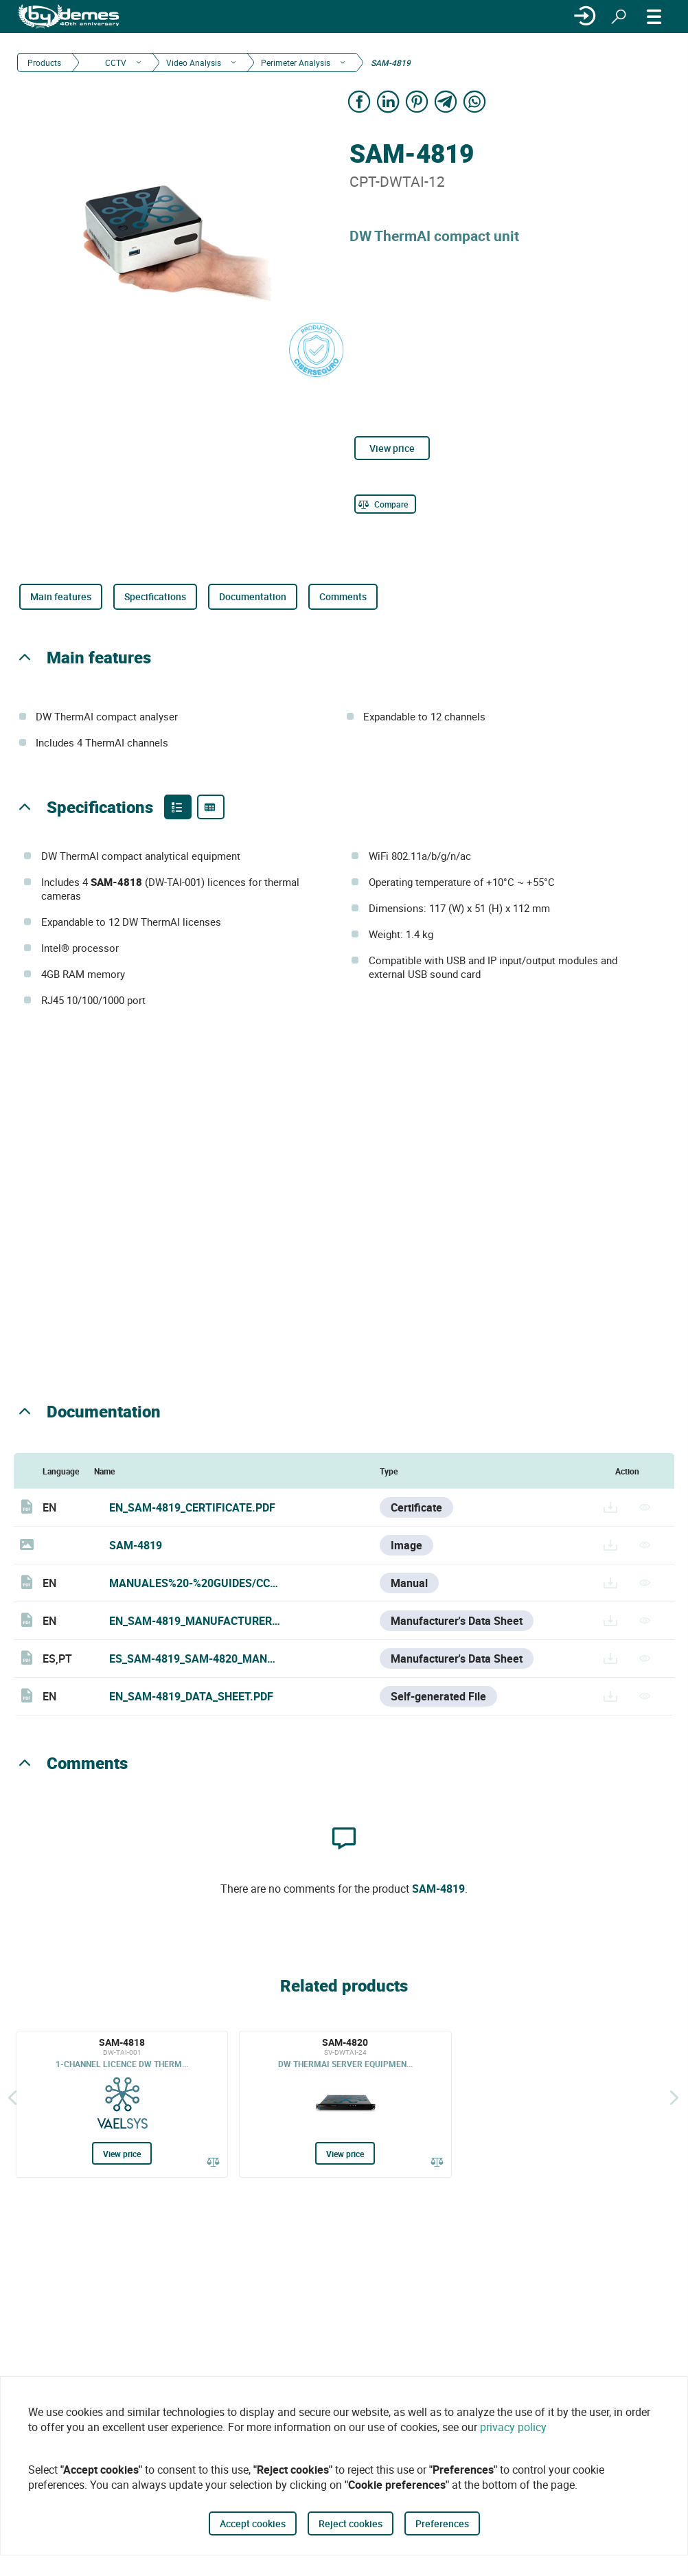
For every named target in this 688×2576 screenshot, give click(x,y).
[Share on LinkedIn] (388, 101)
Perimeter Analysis (295, 62)
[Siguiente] (674, 2097)
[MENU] (654, 16)
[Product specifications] (211, 807)
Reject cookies (350, 2523)
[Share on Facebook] (359, 101)
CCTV (114, 62)
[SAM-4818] (121, 2104)
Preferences (442, 2523)
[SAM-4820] (345, 2104)
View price (392, 448)
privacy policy (513, 2427)
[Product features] (178, 807)
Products (44, 62)
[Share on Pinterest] (416, 101)
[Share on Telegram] (445, 101)
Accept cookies (253, 2523)
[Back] (12, 2097)
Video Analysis (193, 62)
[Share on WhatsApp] (474, 101)
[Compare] (385, 504)
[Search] (619, 16)
